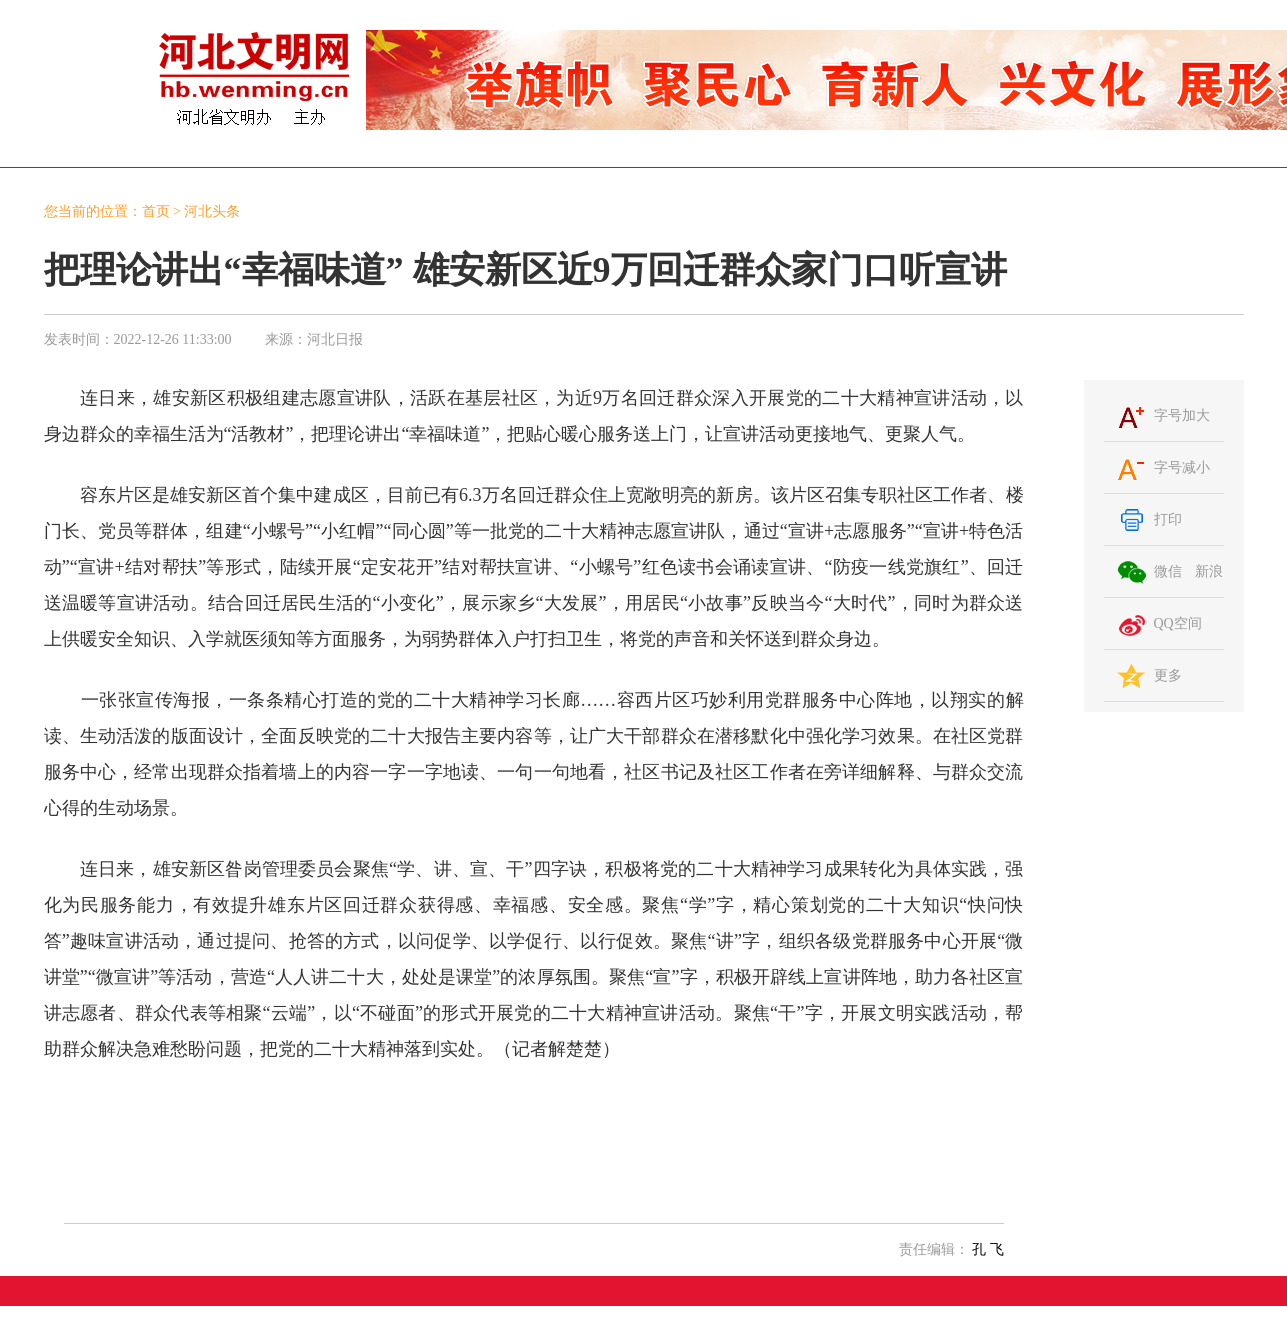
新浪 (1209, 571)
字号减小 (1182, 467)
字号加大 (1182, 415)
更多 (1168, 675)
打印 (1168, 519)
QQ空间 (1178, 623)
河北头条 (212, 211)
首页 (156, 211)
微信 (1168, 571)
